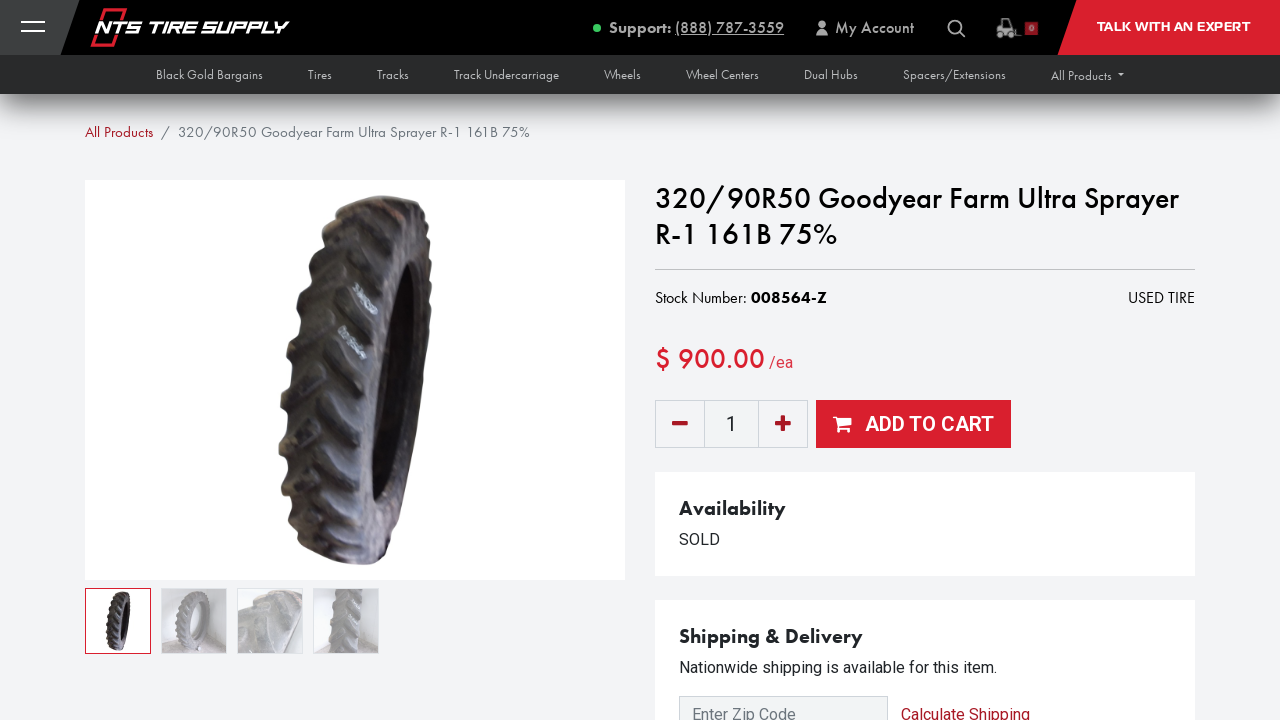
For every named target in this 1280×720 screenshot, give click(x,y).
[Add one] (783, 424)
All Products (119, 132)
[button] (1087, 75)
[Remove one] (680, 424)
